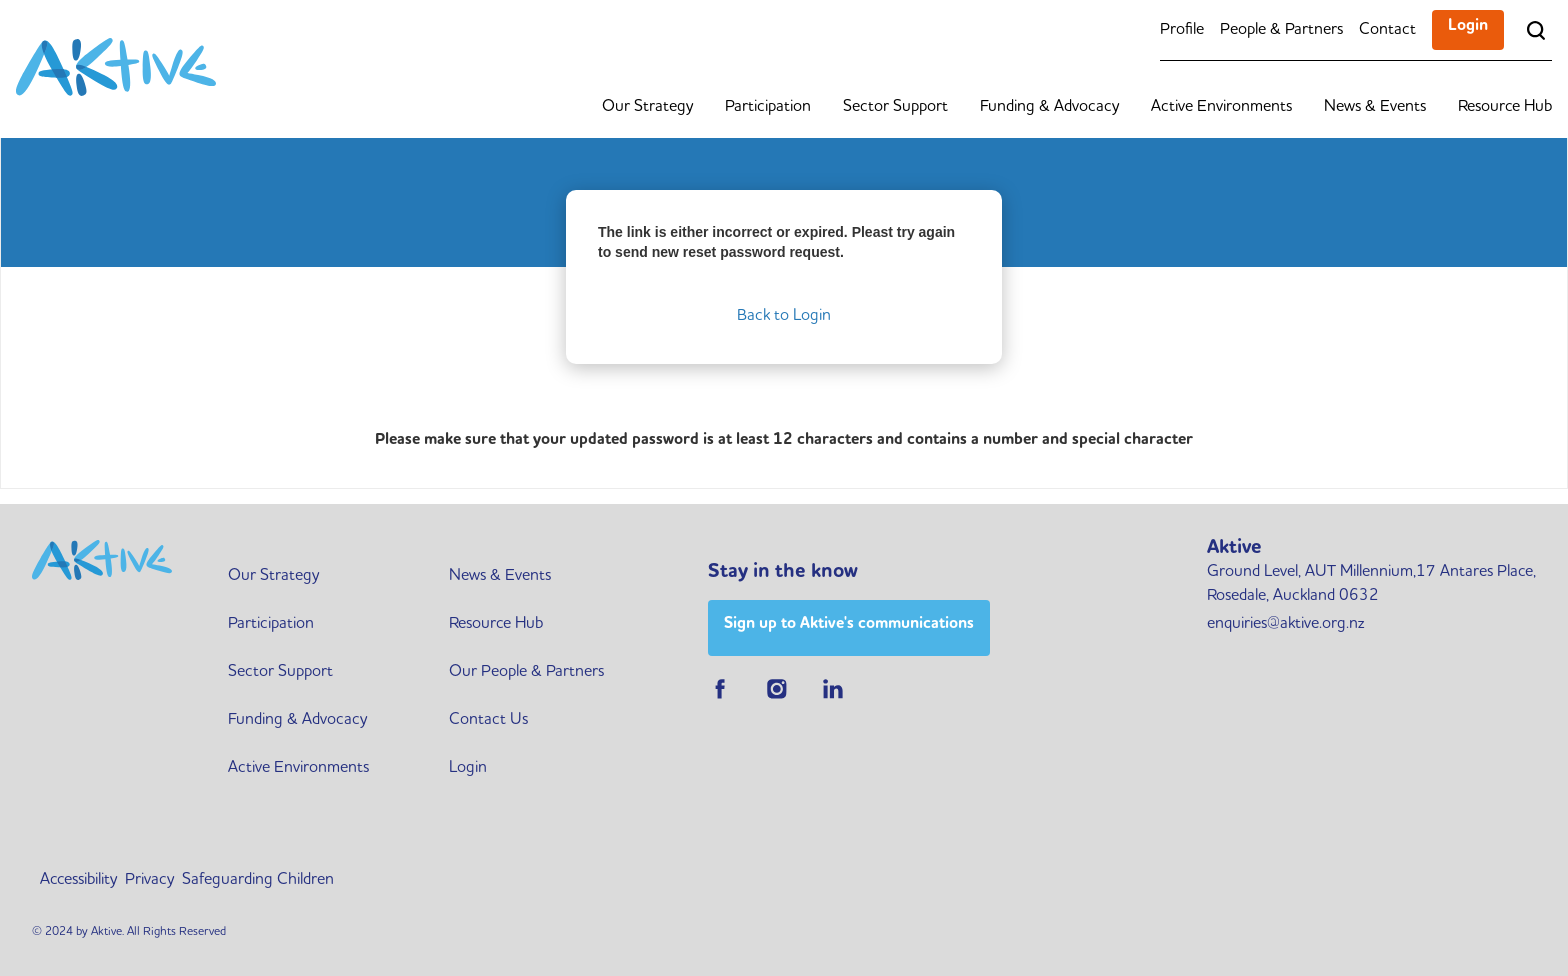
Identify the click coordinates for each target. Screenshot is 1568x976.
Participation (768, 107)
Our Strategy (647, 107)
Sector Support (895, 107)
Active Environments (1221, 107)
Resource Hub (1505, 107)
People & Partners (1281, 30)
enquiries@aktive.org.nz (1285, 624)
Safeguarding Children (258, 880)
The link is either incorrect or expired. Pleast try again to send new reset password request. (776, 242)
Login (1468, 26)
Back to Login (784, 316)
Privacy (149, 880)
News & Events (1375, 107)
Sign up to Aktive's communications (849, 624)
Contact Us (488, 720)
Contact (1387, 30)
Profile (1182, 30)
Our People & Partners (526, 672)
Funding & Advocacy (1049, 107)
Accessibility (78, 880)
